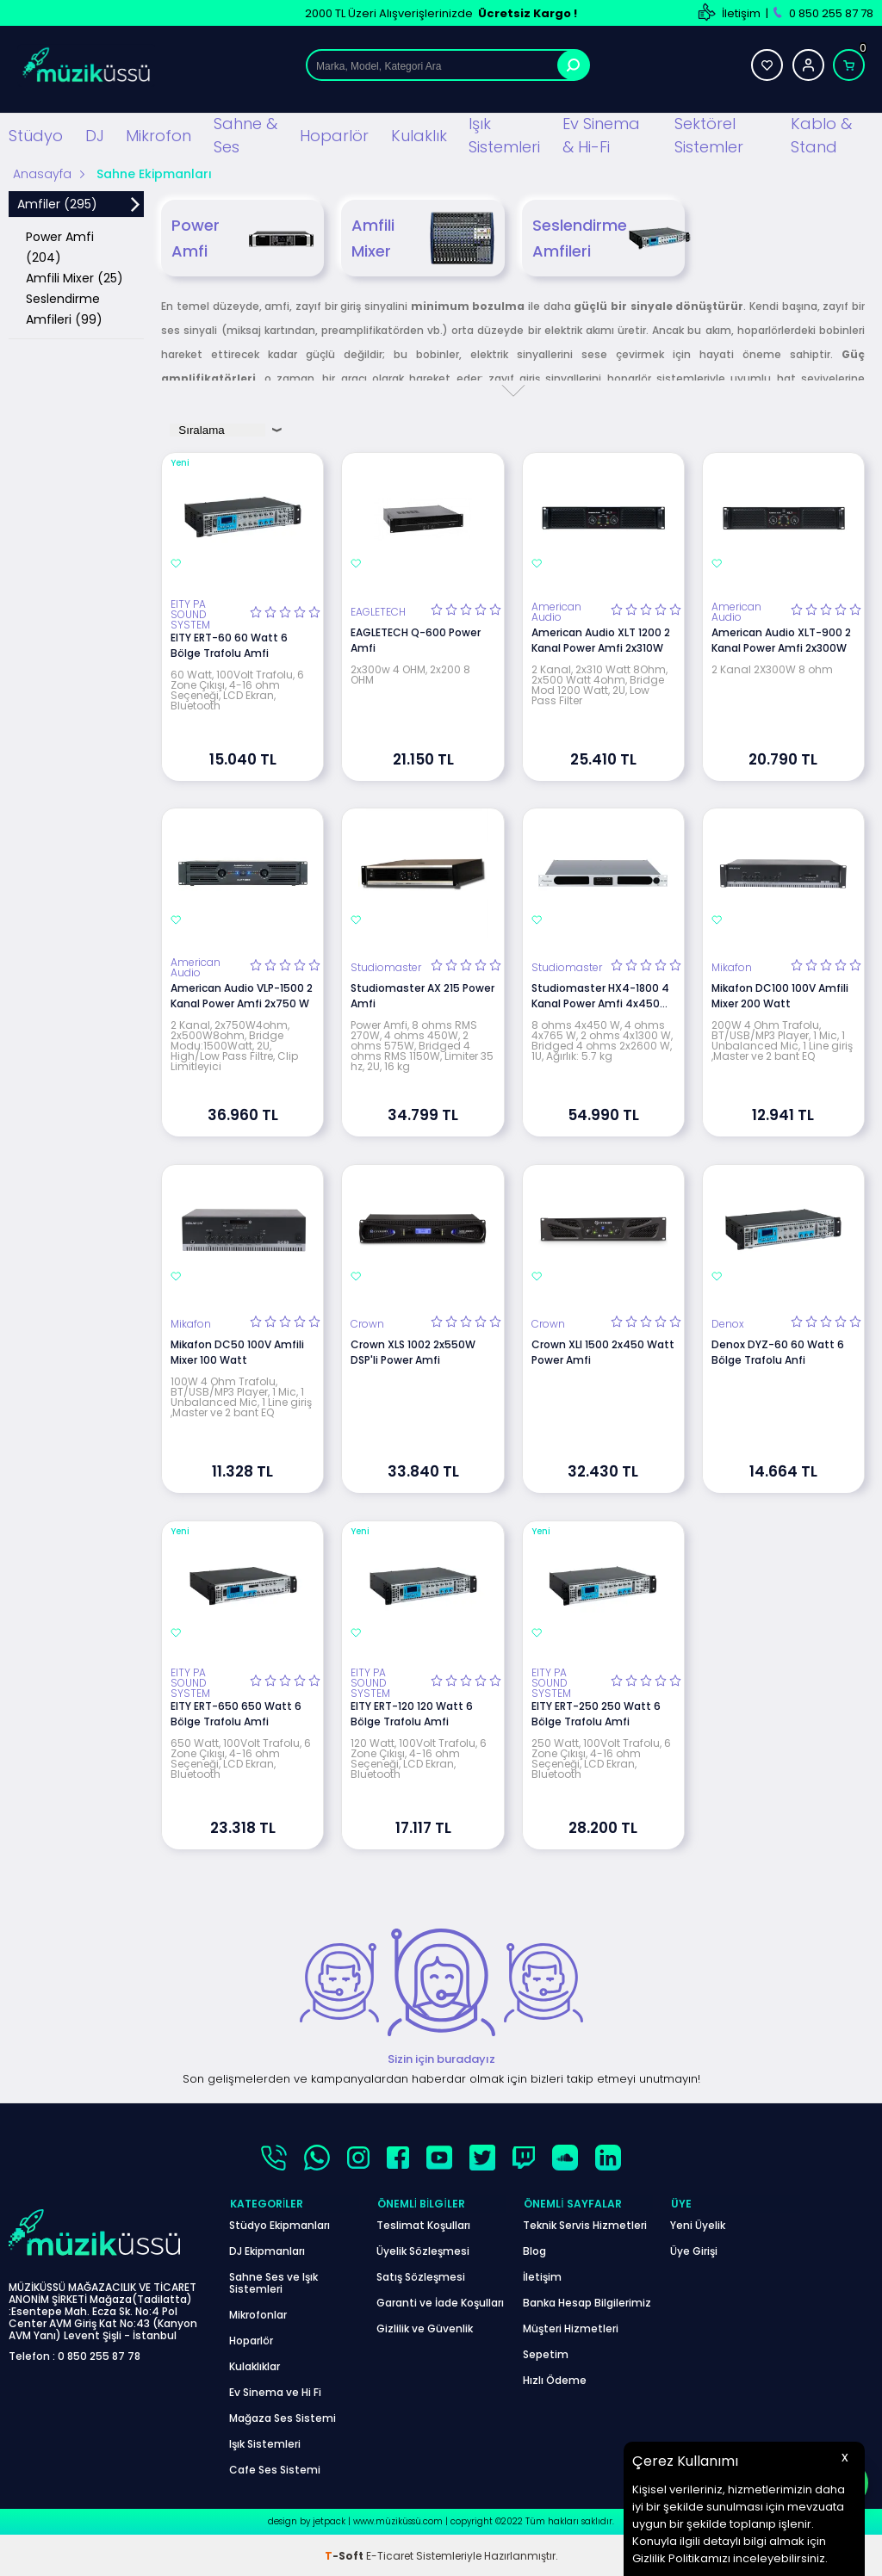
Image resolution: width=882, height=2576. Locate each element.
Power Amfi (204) (60, 247)
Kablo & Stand (821, 135)
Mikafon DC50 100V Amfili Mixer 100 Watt (237, 1351)
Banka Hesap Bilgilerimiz (587, 2301)
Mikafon (731, 968)
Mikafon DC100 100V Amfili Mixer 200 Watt (779, 996)
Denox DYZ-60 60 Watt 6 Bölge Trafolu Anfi (777, 1351)
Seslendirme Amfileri (608, 238)
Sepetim (545, 2352)
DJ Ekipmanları (267, 2249)
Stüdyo (36, 135)
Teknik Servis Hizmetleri (585, 2223)
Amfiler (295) (57, 204)
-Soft (345, 2554)
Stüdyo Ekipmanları (279, 2223)
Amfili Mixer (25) (74, 278)
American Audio (556, 611)
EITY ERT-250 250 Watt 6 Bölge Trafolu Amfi (596, 1713)
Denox (727, 1323)
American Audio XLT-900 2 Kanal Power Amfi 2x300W (781, 639)
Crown (367, 1323)
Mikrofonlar (258, 2313)
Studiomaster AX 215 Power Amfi (422, 996)
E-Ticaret (389, 2554)
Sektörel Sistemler (708, 135)
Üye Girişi (693, 2249)
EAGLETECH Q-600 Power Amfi (416, 639)
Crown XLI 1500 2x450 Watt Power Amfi (602, 1351)
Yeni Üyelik (697, 2223)
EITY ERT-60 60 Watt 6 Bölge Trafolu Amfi (229, 644)
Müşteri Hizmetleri (570, 2326)
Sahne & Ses (245, 135)
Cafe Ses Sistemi (274, 2468)
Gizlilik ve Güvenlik (424, 2326)
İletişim (741, 13)
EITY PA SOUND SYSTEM (190, 613)
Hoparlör (334, 135)
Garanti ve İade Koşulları (440, 2301)
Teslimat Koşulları (423, 2223)
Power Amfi (242, 238)
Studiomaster (386, 968)
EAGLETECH (378, 611)
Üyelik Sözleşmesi (422, 2249)
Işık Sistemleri (504, 135)
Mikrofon (158, 135)
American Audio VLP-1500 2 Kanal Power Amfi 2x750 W (242, 996)
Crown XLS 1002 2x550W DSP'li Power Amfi (413, 1351)
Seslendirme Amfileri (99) (64, 309)
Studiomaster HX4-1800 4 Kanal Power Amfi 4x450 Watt (600, 996)
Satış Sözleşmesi (420, 2275)
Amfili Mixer (422, 238)
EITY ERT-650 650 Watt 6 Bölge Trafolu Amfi (236, 1713)
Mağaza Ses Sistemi (282, 2416)
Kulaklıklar (254, 2364)
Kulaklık (419, 135)
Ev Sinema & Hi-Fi (601, 135)
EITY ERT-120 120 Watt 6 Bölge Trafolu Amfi (412, 1713)
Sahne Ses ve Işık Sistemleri (273, 2281)
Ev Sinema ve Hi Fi (275, 2390)
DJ (94, 135)
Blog (534, 2249)
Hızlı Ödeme (555, 2378)
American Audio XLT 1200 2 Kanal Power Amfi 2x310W (600, 639)
